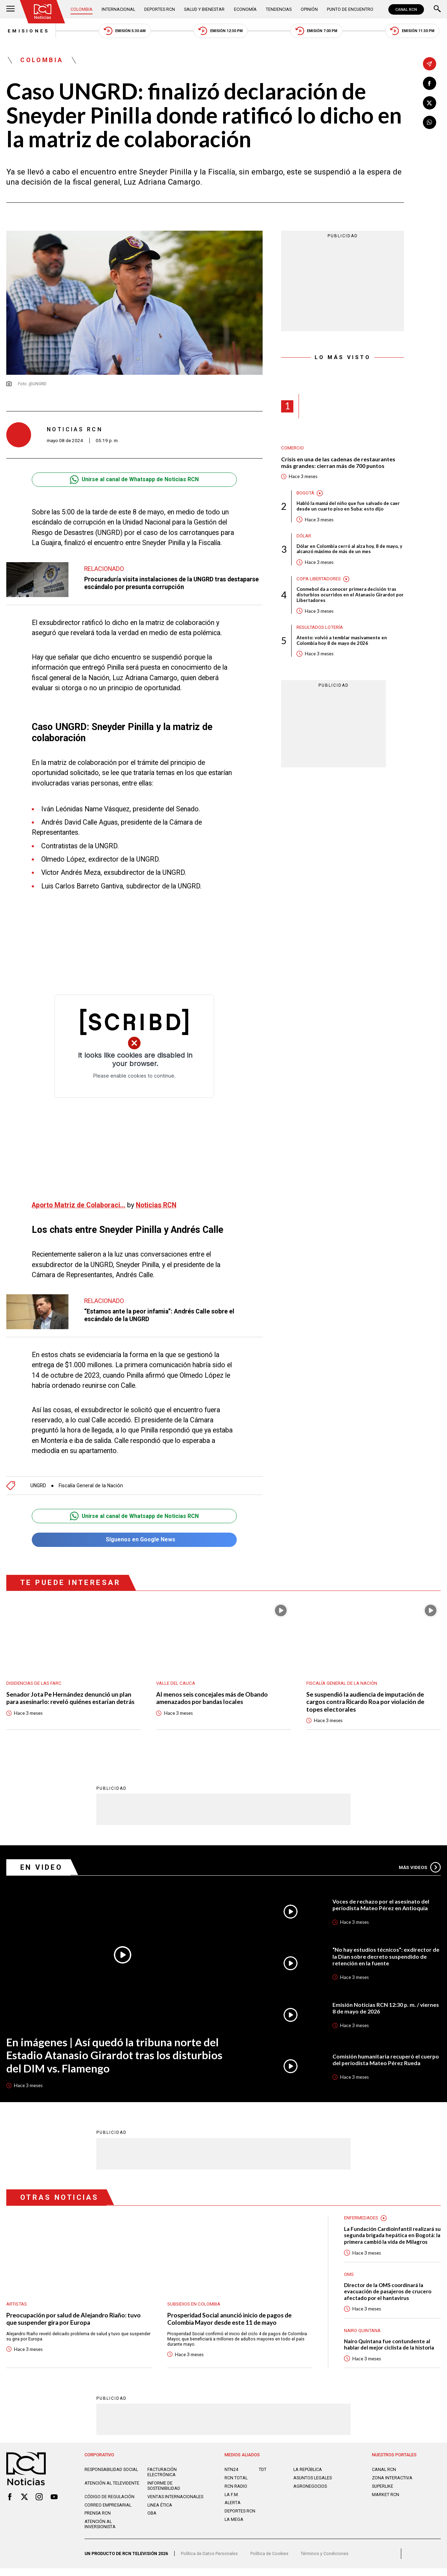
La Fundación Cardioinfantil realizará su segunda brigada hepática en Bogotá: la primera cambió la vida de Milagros (390, 2239)
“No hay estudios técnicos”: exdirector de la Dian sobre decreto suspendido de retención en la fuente (386, 1957)
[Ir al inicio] (43, 11)
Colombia (82, 9)
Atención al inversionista (100, 2532)
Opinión (309, 9)
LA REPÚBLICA (307, 2477)
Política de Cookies (269, 2561)
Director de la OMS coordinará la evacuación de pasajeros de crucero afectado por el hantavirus (388, 2299)
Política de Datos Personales (209, 2561)
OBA (151, 2521)
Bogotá (305, 493)
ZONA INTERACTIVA (392, 2485)
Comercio (292, 448)
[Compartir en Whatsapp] (429, 122)
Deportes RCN (160, 9)
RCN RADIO (236, 2494)
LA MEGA (234, 2527)
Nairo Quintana (362, 2338)
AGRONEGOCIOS (310, 2494)
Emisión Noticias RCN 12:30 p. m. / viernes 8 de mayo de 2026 (386, 2009)
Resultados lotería (319, 628)
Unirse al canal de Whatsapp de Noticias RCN (134, 480)
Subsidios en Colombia (193, 2305)
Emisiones (27, 31)
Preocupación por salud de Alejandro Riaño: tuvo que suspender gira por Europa (74, 2320)
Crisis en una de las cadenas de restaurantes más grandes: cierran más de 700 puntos (338, 462)
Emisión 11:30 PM (413, 31)
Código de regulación (109, 2504)
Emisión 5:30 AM (123, 31)
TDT (262, 2477)
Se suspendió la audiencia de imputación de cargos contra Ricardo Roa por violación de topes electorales (366, 1702)
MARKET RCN (385, 2502)
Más (420, 1868)
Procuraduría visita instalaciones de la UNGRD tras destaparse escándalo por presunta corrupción (156, 583)
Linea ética (159, 2513)
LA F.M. (232, 2502)
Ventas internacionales (175, 2504)
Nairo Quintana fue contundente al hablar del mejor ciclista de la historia (390, 2352)
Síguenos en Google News (134, 1540)
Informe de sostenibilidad (163, 2493)
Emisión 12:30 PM (220, 31)
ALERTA (233, 2510)
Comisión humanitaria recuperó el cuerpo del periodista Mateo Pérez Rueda (386, 2060)
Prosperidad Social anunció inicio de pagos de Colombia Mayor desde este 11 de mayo (230, 2320)
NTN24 (231, 2477)
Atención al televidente (112, 2491)
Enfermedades (361, 2218)
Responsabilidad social (111, 2477)
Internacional (118, 9)
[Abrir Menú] (10, 9)
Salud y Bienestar (204, 9)
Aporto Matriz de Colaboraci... (79, 1205)
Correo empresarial (108, 2513)
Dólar (303, 536)
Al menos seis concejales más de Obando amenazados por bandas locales (212, 1698)
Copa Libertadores (318, 579)
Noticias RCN (156, 1205)
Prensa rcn (98, 2521)
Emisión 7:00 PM (316, 31)
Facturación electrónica (162, 2480)
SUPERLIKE (382, 2494)
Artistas (16, 2305)
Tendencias (279, 9)
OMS (349, 2281)
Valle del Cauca (176, 1683)
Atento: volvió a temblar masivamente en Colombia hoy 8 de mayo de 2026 (341, 641)
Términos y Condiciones (325, 2561)
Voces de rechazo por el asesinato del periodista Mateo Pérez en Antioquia (381, 1905)
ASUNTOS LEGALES (312, 2485)
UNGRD (38, 1486)
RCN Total (236, 2485)
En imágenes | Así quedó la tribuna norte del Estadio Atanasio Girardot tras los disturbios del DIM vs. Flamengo (114, 2056)
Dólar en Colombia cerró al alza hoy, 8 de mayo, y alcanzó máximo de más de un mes (349, 549)
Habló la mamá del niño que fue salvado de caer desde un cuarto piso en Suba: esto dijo (348, 506)
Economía (245, 9)
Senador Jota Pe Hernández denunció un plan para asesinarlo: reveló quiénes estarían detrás (71, 1698)
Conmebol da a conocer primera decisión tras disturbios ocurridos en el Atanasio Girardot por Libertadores (350, 595)
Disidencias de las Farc (33, 1683)
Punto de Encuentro (350, 9)
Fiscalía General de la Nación (91, 1486)
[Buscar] (437, 9)
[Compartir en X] (429, 103)
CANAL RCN (406, 9)
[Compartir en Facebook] (429, 83)
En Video (42, 1868)
